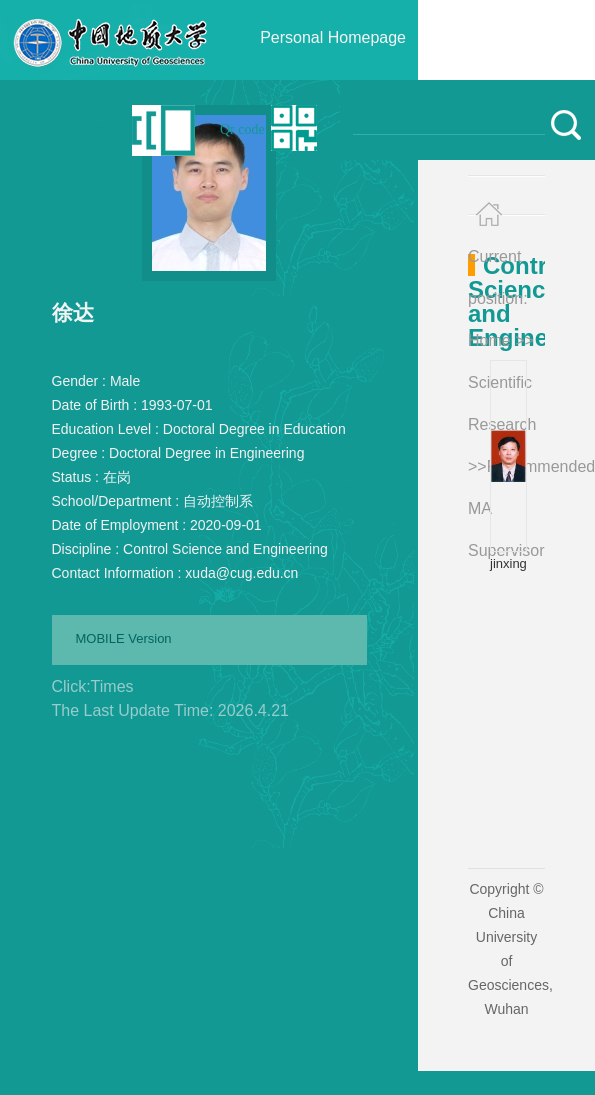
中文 (107, 129)
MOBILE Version (124, 638)
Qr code (242, 129)
